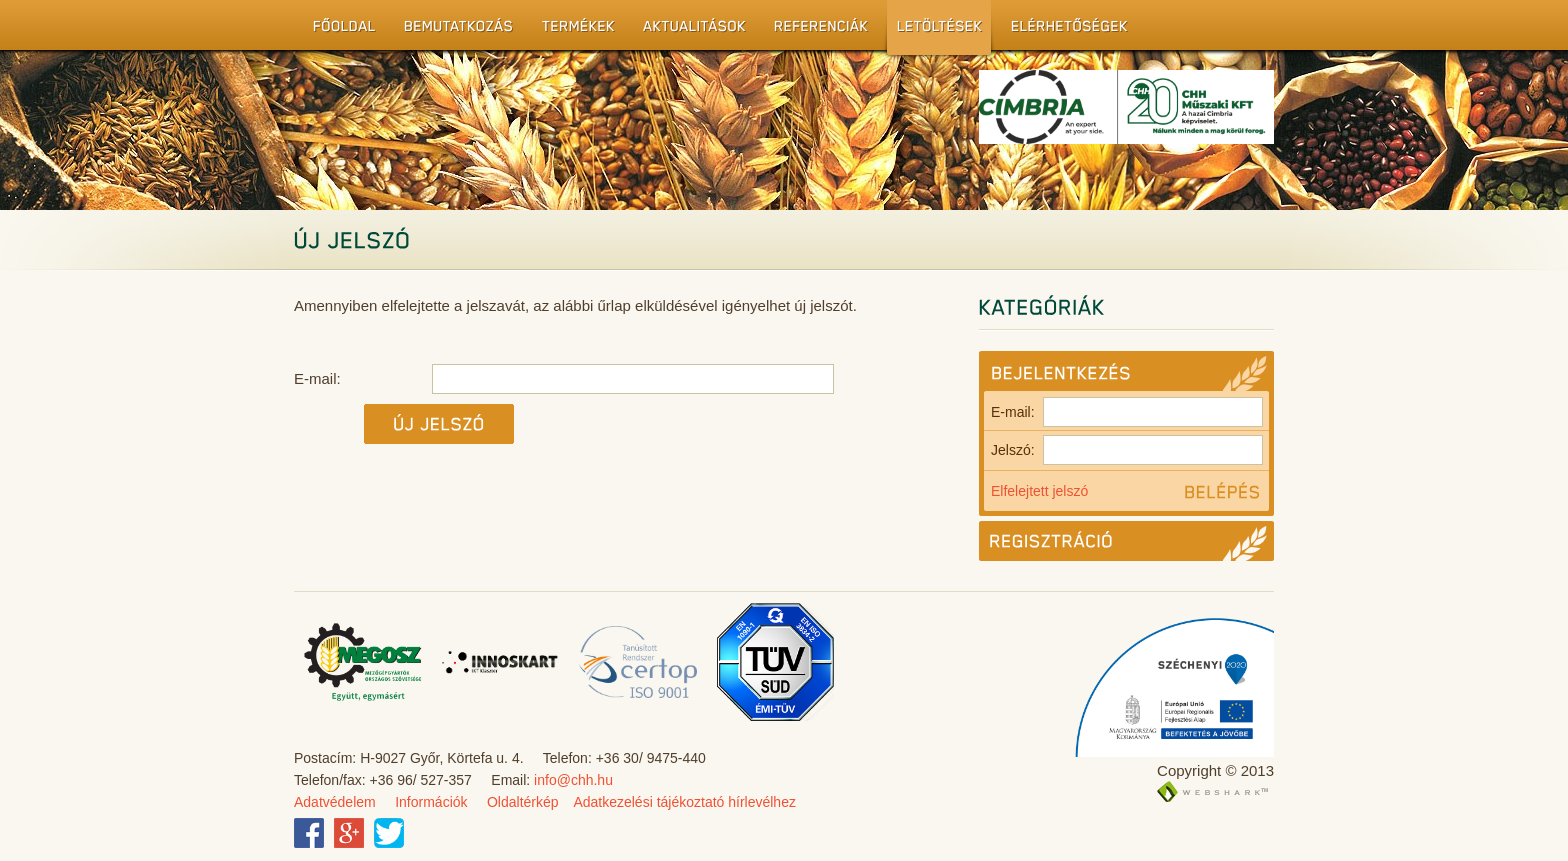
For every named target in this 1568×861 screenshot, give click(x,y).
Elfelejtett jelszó (1039, 491)
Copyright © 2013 (1215, 770)
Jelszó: (1127, 450)
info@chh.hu (573, 780)
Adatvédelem (335, 802)
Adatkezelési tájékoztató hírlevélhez (684, 802)
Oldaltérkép (523, 802)
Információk (431, 802)
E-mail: (1127, 412)
